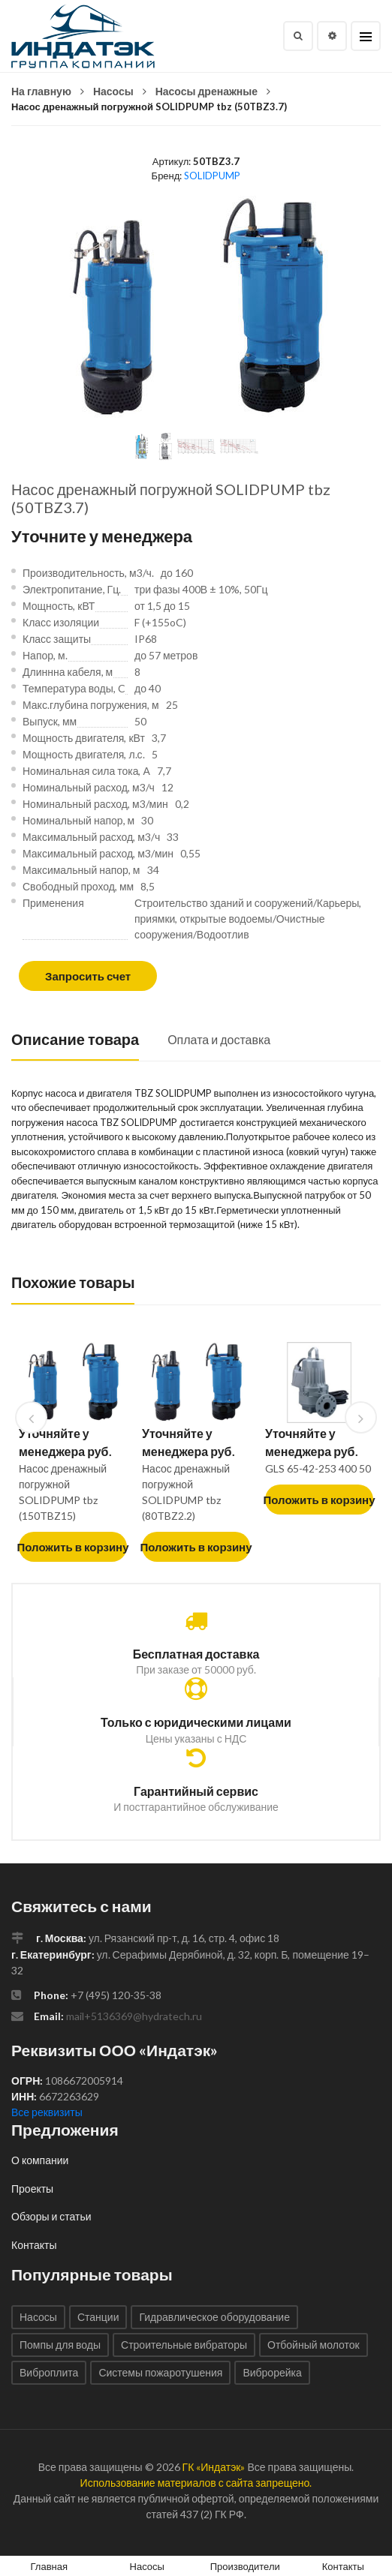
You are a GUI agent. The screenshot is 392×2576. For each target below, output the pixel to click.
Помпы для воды (60, 2344)
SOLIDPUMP (212, 176)
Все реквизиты (47, 2112)
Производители (245, 2566)
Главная (49, 2566)
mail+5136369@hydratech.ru (134, 2016)
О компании (39, 2160)
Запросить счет (88, 976)
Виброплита (49, 2372)
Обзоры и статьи (51, 2216)
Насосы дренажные (206, 91)
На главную (41, 91)
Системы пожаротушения (160, 2372)
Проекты (32, 2188)
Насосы (113, 91)
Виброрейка (272, 2372)
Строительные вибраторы (184, 2344)
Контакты (33, 2244)
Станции (98, 2316)
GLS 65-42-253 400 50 (318, 1468)
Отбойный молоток (313, 2344)
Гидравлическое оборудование (214, 2316)
